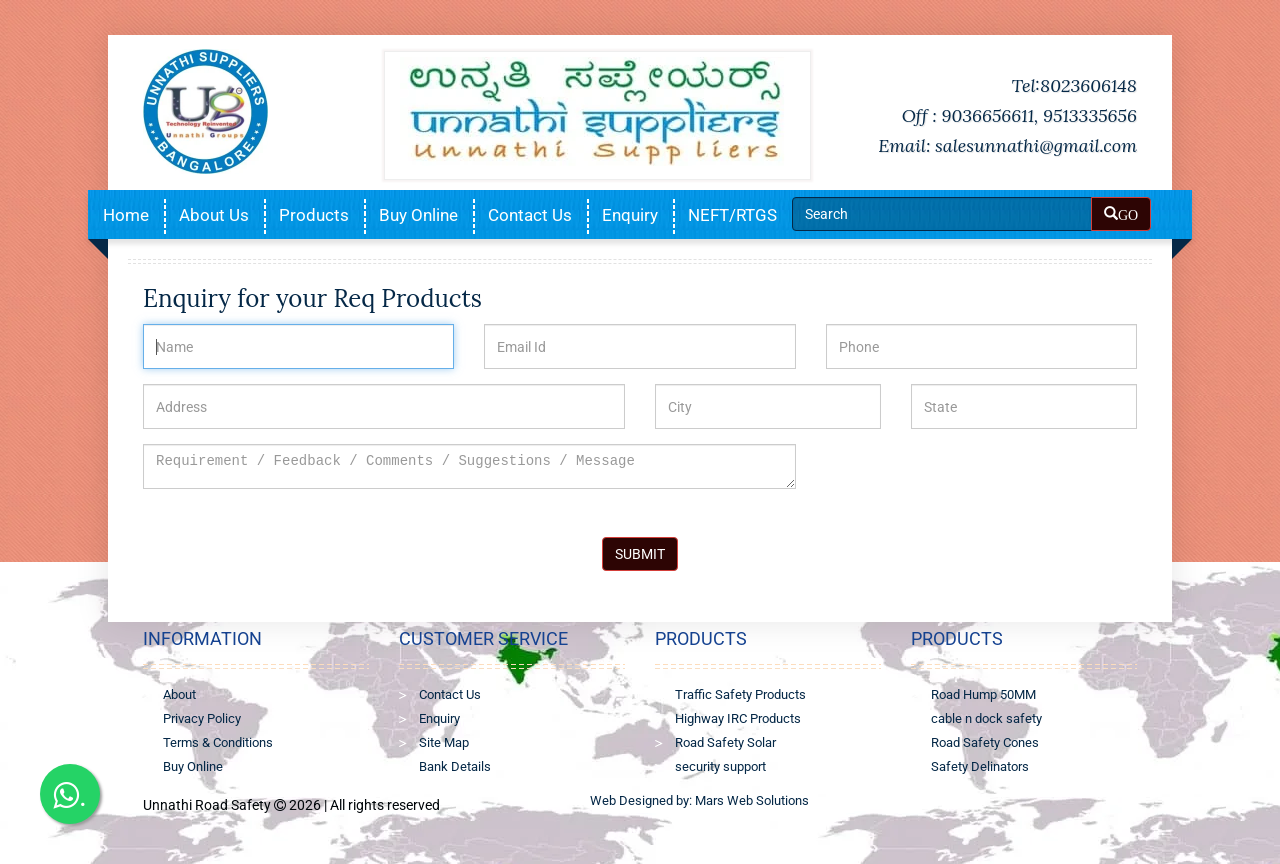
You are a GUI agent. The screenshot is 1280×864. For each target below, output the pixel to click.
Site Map (444, 742)
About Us (214, 215)
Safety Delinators (980, 766)
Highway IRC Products (738, 718)
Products (314, 215)
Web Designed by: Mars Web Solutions (699, 800)
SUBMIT (640, 554)
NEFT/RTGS (732, 215)
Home (126, 215)
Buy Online (418, 215)
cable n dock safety (986, 718)
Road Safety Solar (725, 742)
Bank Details (455, 766)
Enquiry (630, 215)
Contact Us (530, 215)
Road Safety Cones (985, 742)
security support (720, 766)
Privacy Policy (202, 718)
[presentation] (978, 483)
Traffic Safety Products (740, 694)
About (179, 694)
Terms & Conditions (218, 742)
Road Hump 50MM (983, 694)
